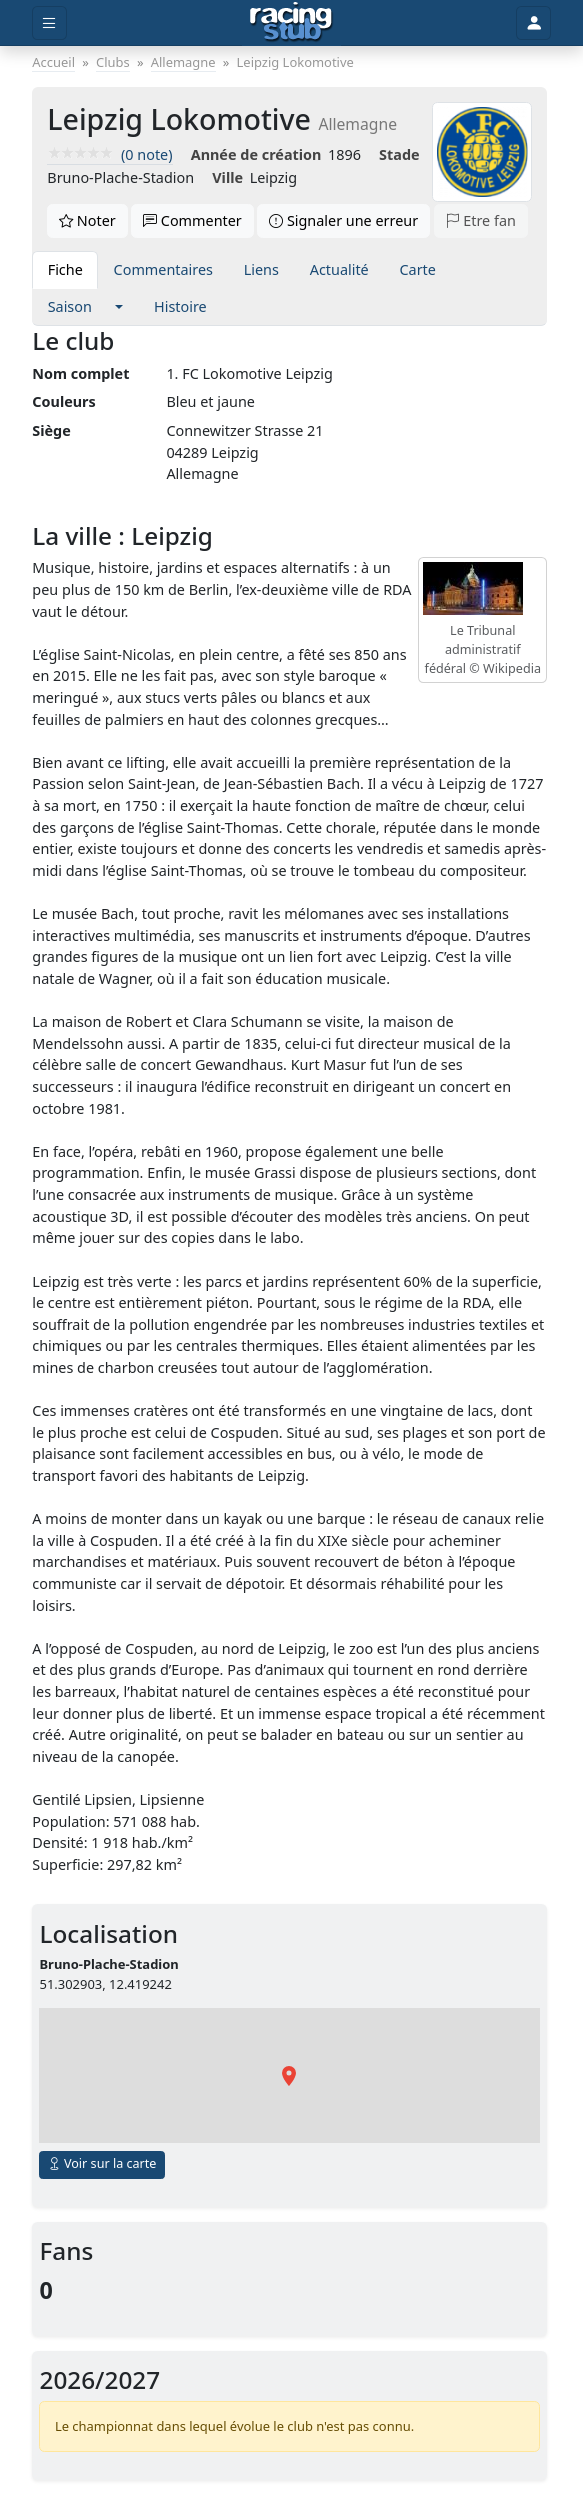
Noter (87, 220)
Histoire (180, 306)
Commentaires (163, 269)
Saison (70, 306)
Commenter (192, 220)
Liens (261, 269)
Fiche (65, 269)
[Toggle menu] (49, 23)
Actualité (339, 269)
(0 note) (109, 154)
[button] (119, 307)
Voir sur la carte (102, 2163)
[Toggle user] (533, 23)
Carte (417, 269)
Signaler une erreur (343, 220)
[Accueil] (291, 23)
